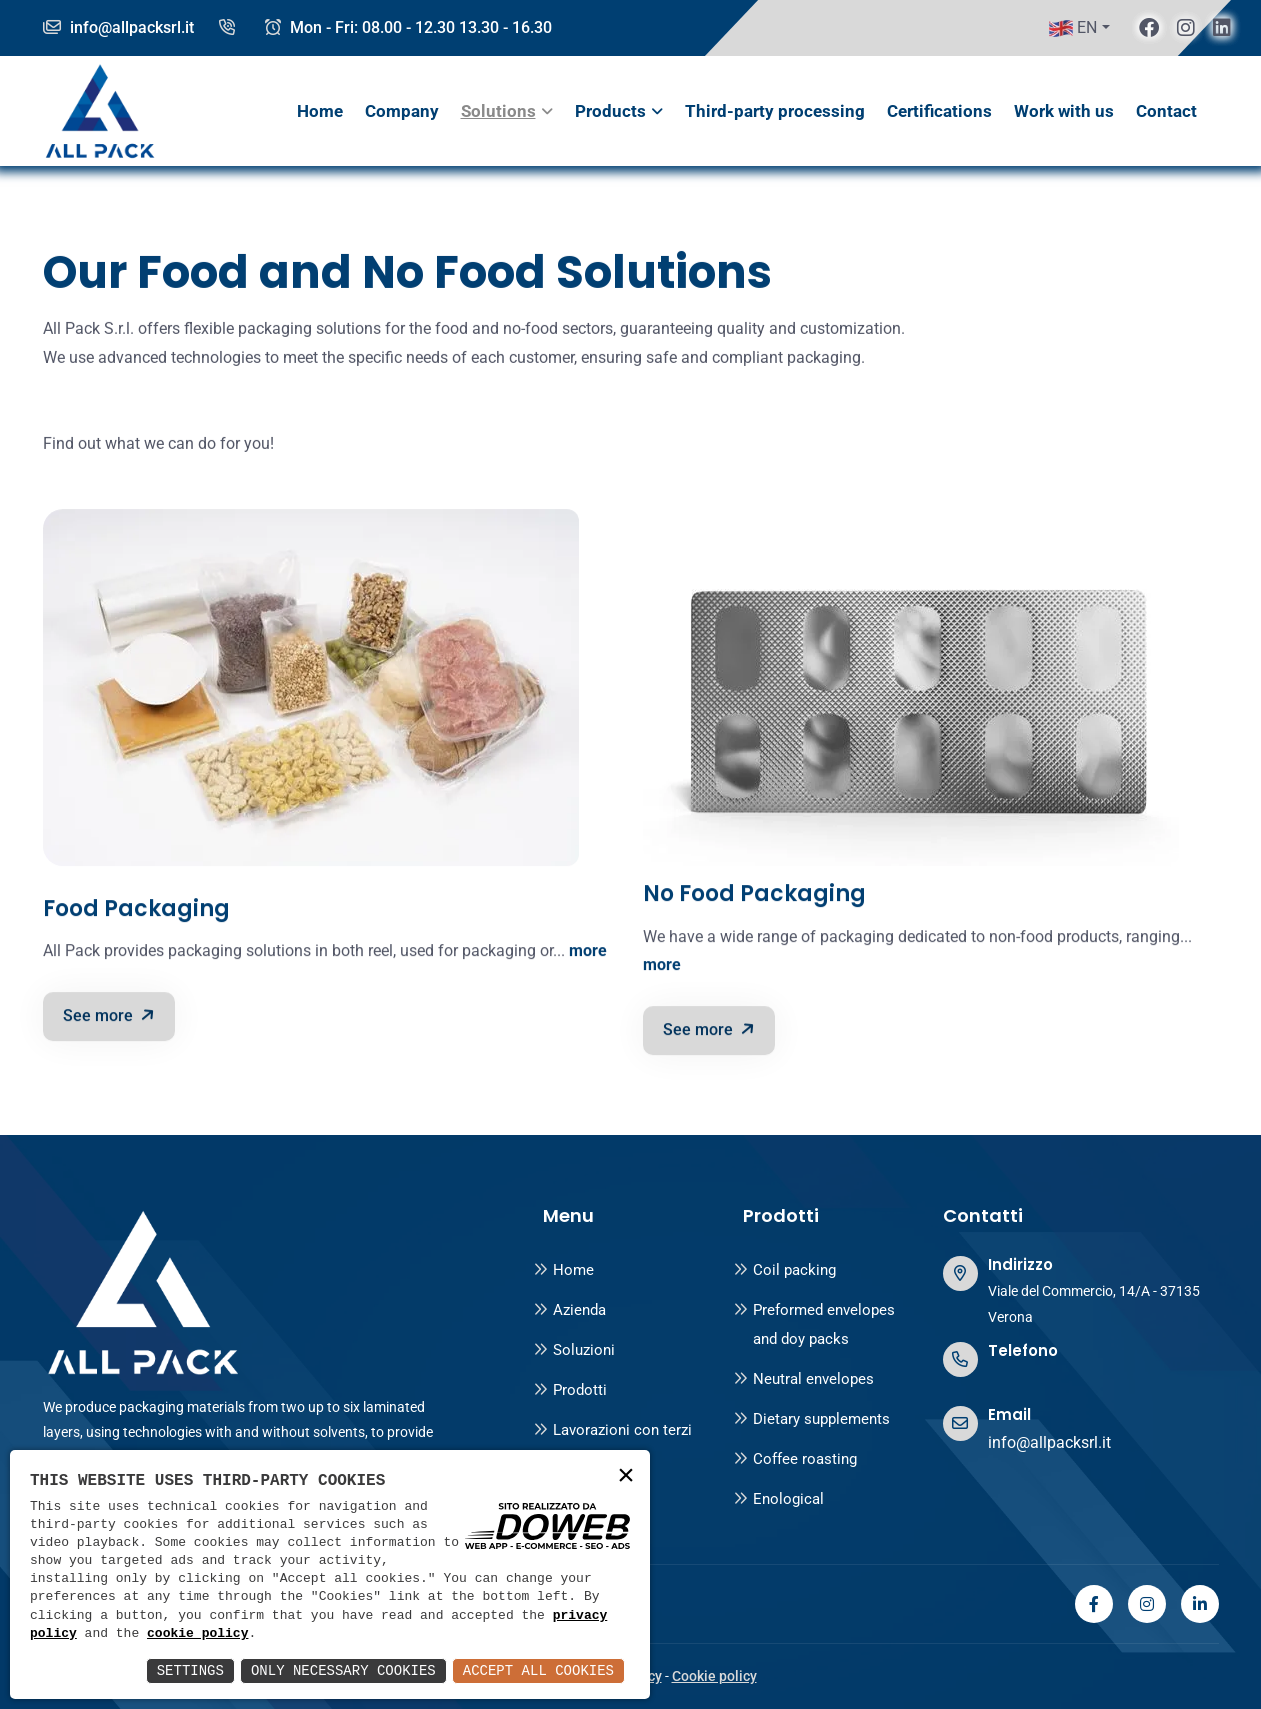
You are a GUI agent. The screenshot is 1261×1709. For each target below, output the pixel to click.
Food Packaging (136, 912)
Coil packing (784, 1270)
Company (402, 111)
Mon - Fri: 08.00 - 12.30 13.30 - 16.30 (408, 27)
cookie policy (197, 1634)
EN (1073, 28)
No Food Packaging (754, 897)
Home (320, 111)
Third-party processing (775, 111)
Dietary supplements (811, 1419)
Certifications (939, 111)
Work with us (1064, 111)
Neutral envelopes (803, 1379)
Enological (778, 1499)
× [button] (626, 1476)
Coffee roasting (795, 1459)
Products (610, 111)
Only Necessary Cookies (343, 1670)
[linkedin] (1222, 28)
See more (111, 1017)
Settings (190, 1670)
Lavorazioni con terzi (612, 1430)
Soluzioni (574, 1350)
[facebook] (1149, 28)
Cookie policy (714, 1676)
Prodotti (570, 1390)
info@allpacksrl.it (118, 27)
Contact (1166, 111)
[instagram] (1186, 28)
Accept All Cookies (538, 1670)
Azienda (569, 1310)
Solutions (498, 111)
